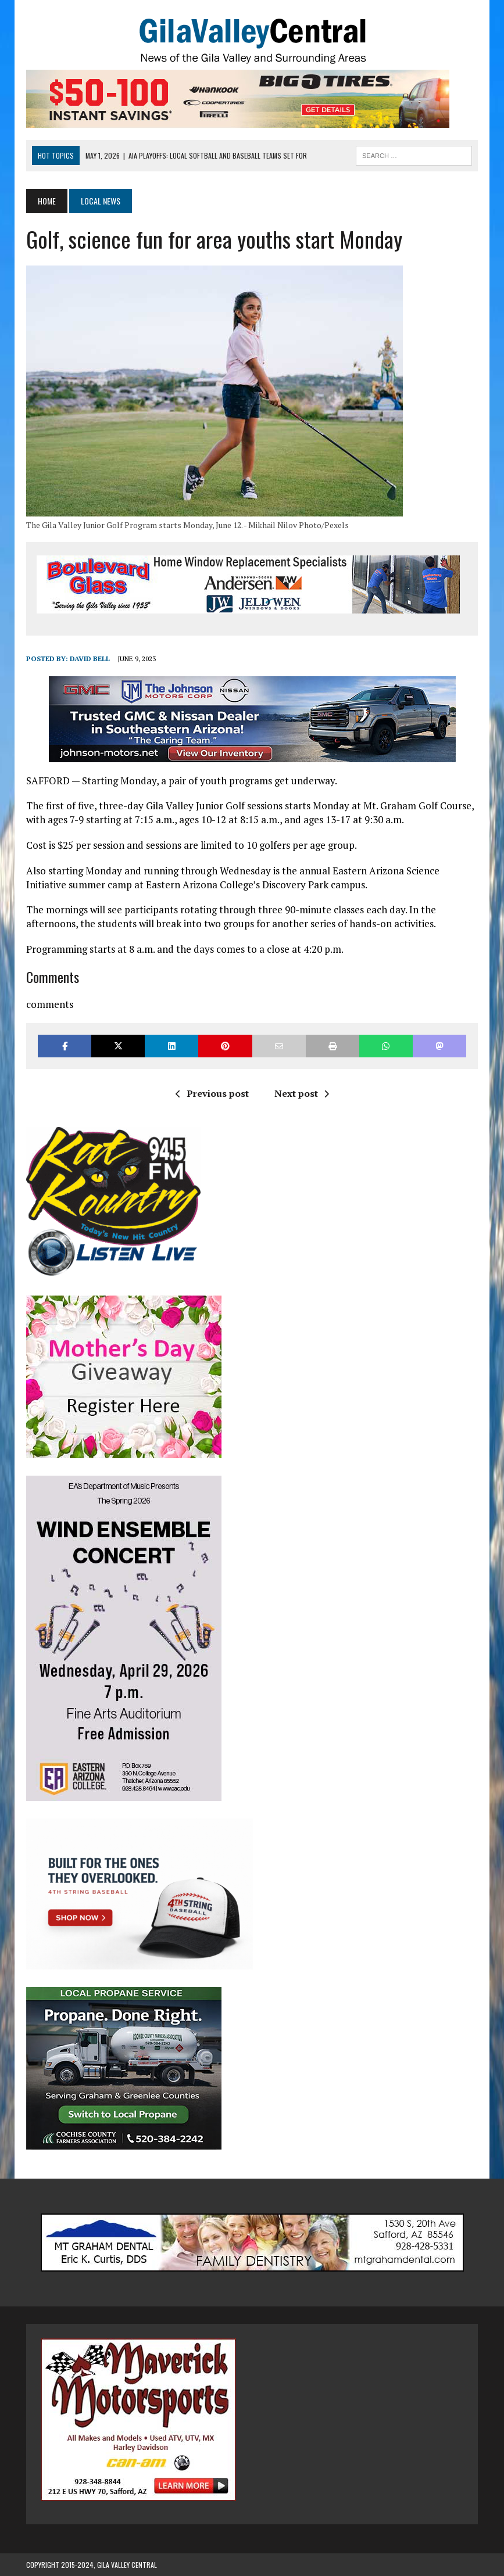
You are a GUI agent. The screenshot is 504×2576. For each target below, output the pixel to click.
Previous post (212, 1093)
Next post (301, 1093)
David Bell (90, 658)
